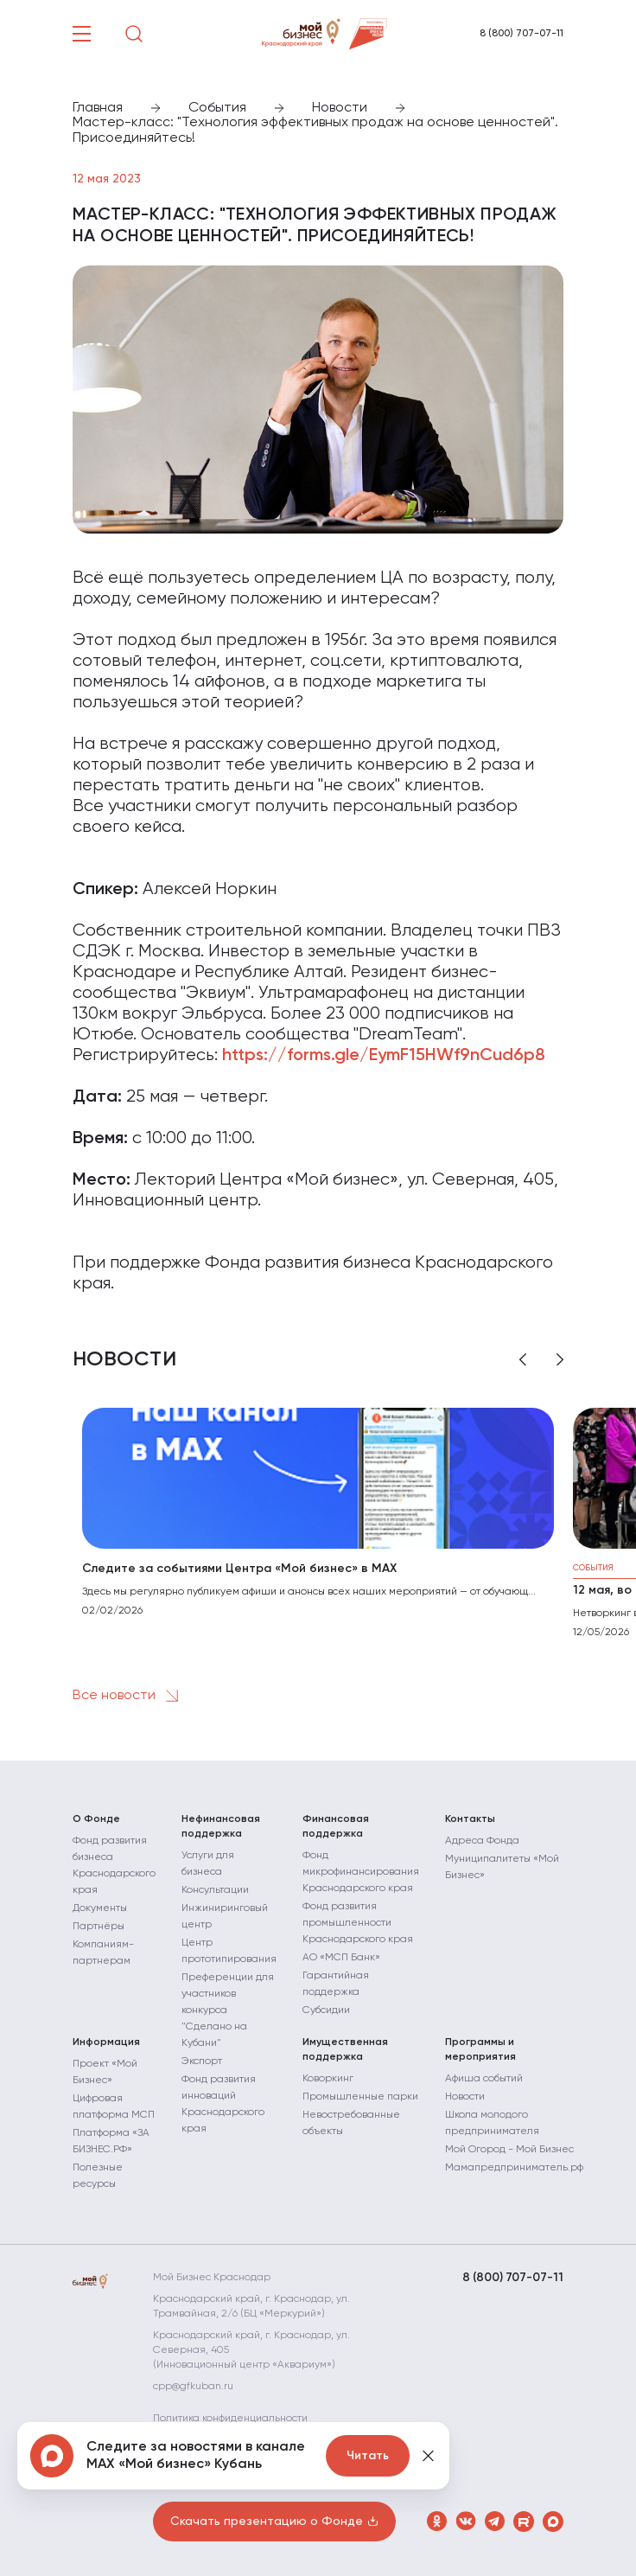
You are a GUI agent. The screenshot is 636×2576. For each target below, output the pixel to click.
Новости (465, 2097)
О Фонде (96, 1819)
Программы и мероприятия (480, 2049)
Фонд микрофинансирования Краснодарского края (360, 1872)
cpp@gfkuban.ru (193, 2386)
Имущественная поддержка (345, 2049)
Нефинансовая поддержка (220, 1826)
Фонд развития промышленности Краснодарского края (357, 1923)
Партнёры (98, 1926)
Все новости (129, 1696)
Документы (100, 1908)
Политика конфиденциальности (230, 2418)
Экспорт (201, 2061)
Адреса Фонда (482, 1841)
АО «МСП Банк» (341, 1958)
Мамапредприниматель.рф (514, 2168)
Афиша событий (484, 2079)
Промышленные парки (360, 2097)
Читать (368, 2456)
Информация (106, 2042)
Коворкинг (327, 2079)
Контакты (470, 1819)
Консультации (215, 1890)
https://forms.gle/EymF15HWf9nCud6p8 (383, 1055)
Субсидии (326, 2010)
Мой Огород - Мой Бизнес (509, 2150)
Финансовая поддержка (335, 1826)
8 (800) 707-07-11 (521, 34)
